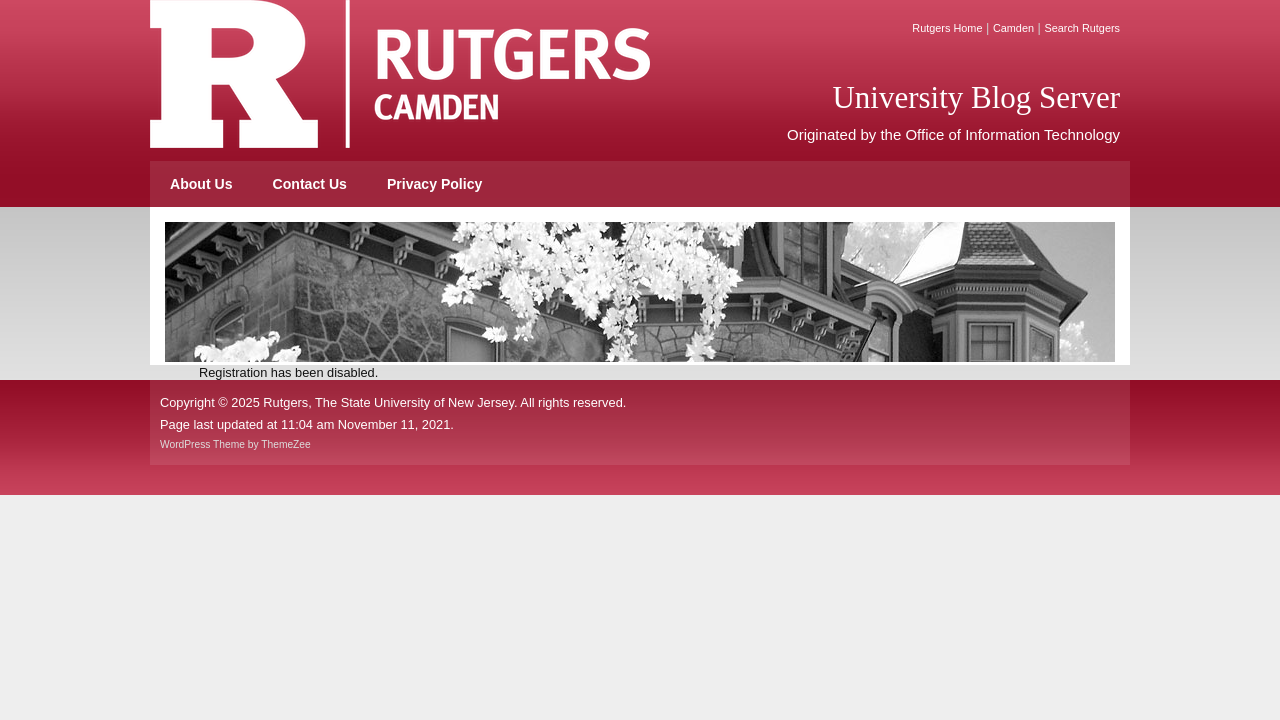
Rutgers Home (947, 28)
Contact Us (310, 184)
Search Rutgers (1082, 28)
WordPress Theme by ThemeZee (235, 444)
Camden (1013, 28)
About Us (201, 184)
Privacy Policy (434, 184)
